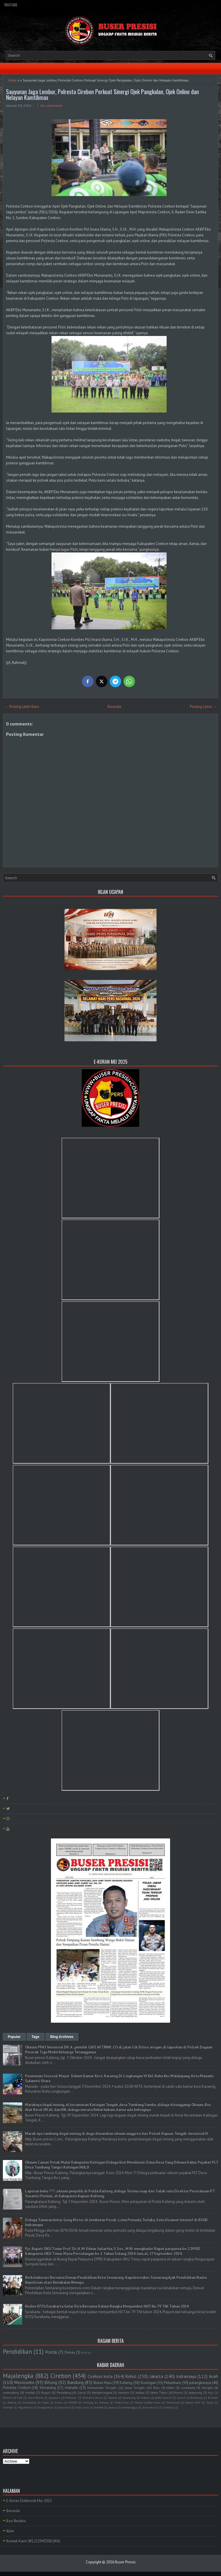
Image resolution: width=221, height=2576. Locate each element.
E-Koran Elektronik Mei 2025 (29, 2500)
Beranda (114, 706)
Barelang (196, 2397)
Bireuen (213, 2397)
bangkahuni (46, 2407)
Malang (88, 2402)
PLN (84, 2353)
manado (71, 2387)
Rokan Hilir (193, 2402)
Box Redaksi (16, 2520)
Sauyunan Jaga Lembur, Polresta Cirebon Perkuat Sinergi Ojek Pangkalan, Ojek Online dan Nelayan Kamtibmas (102, 94)
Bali (211, 2393)
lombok (98, 2407)
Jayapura (54, 2397)
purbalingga (129, 2407)
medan (145, 2397)
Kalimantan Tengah (102, 2387)
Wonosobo (24, 2382)
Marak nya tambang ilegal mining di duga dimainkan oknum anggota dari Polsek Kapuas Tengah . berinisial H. (117, 2133)
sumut (181, 2397)
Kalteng (126, 2382)
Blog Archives (61, 2037)
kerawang (129, 2397)
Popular (14, 2037)
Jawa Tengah (135, 2387)
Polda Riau (122, 2402)
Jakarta (156, 2376)
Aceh (213, 2376)
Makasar (71, 2397)
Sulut (210, 2402)
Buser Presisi (125, 2562)
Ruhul (178, 2392)
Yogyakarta (25, 2407)
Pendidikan (17, 2351)
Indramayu (186, 2376)
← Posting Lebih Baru (22, 706)
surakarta (188, 2387)
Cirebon (60, 2376)
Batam (7, 2397)
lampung (195, 2392)
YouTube (10, 4)
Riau (156, 2387)
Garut (81, 2392)
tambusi (168, 2407)
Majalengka (18, 2376)
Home (12, 80)
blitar (170, 2387)
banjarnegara (102, 2392)
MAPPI (73, 2402)
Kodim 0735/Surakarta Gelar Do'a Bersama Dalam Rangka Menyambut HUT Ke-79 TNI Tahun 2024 (106, 2306)
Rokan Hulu (103, 2382)
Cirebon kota (100, 2376)
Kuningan (148, 2382)
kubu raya (82, 2407)
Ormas (69, 2352)
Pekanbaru (172, 2382)
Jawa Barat (35, 2397)
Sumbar (8, 2407)
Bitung (50, 2382)
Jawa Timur (159, 2392)
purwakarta (150, 2407)
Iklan (10, 2530)
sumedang (11, 2392)
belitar (30, 2392)
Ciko (19, 2397)
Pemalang (64, 2392)
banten (123, 2392)
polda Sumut (163, 2397)
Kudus (59, 2402)
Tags (35, 2037)
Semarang (47, 2387)
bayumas (65, 2407)
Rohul (130, 2376)
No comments (52, 105)
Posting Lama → (203, 706)
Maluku (104, 2402)
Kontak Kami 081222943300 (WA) (33, 2541)
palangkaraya (200, 2382)
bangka (207, 2387)
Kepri (45, 2402)
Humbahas (29, 2402)
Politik (51, 2352)
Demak (12, 2402)
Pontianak (173, 2402)
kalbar (140, 2392)
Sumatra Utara (92, 2397)
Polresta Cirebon (17, 2387)
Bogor (45, 2392)
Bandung (75, 2382)
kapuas (112, 2397)
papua (112, 2407)
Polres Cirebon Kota (148, 2402)
